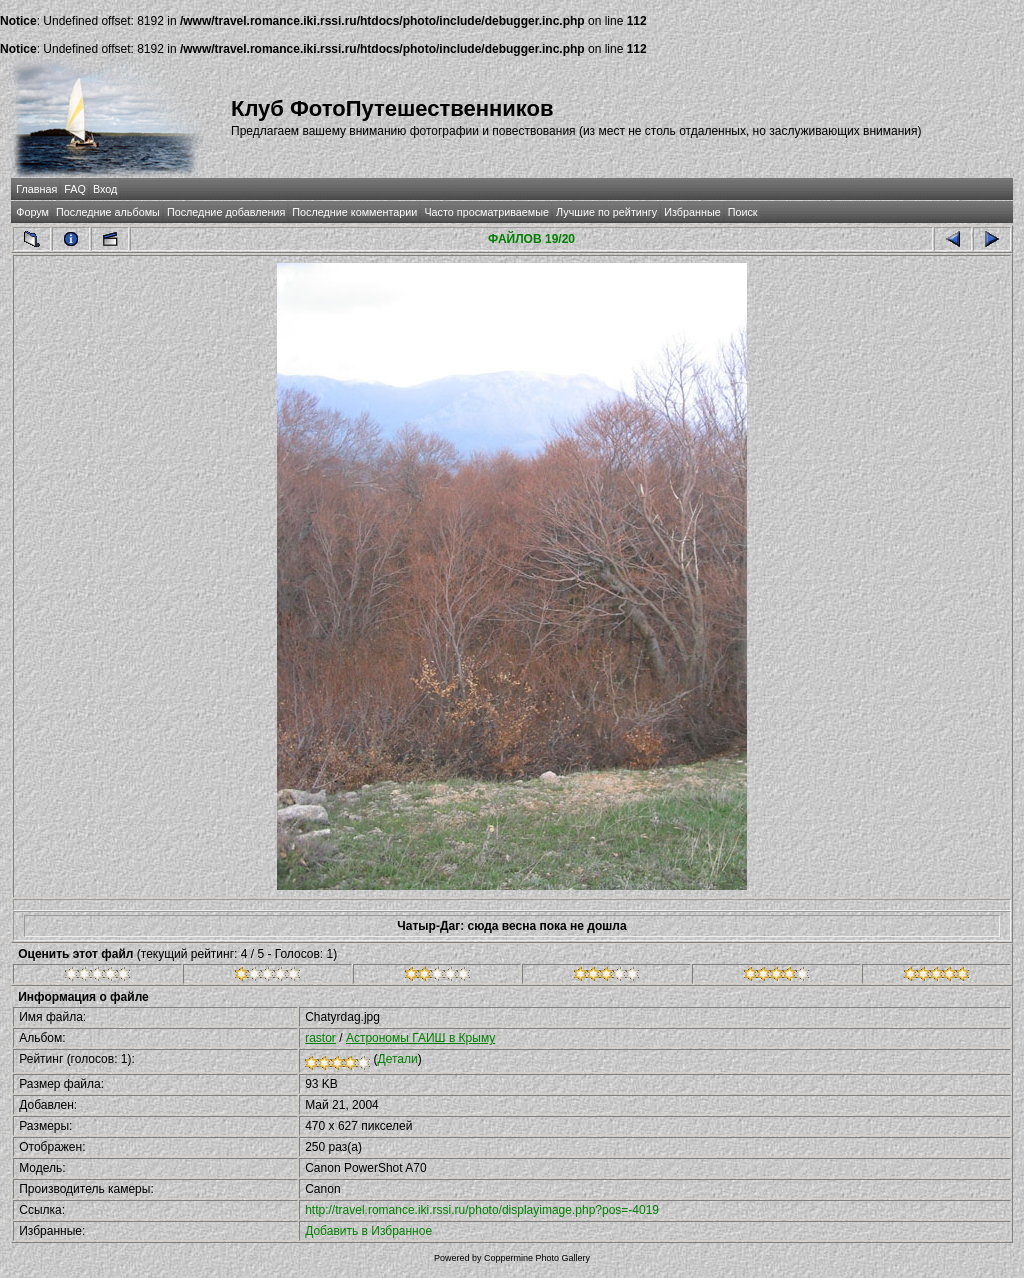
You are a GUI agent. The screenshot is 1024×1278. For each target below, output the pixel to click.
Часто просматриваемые (486, 212)
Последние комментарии (354, 212)
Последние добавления (226, 212)
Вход (105, 189)
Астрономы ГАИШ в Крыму (420, 1038)
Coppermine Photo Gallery (537, 1258)
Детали (398, 1059)
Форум (32, 212)
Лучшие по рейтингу (606, 212)
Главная (36, 189)
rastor (320, 1038)
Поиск (743, 212)
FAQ (75, 189)
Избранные (692, 212)
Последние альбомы (108, 212)
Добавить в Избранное (368, 1231)
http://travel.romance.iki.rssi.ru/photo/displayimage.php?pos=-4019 (482, 1210)
